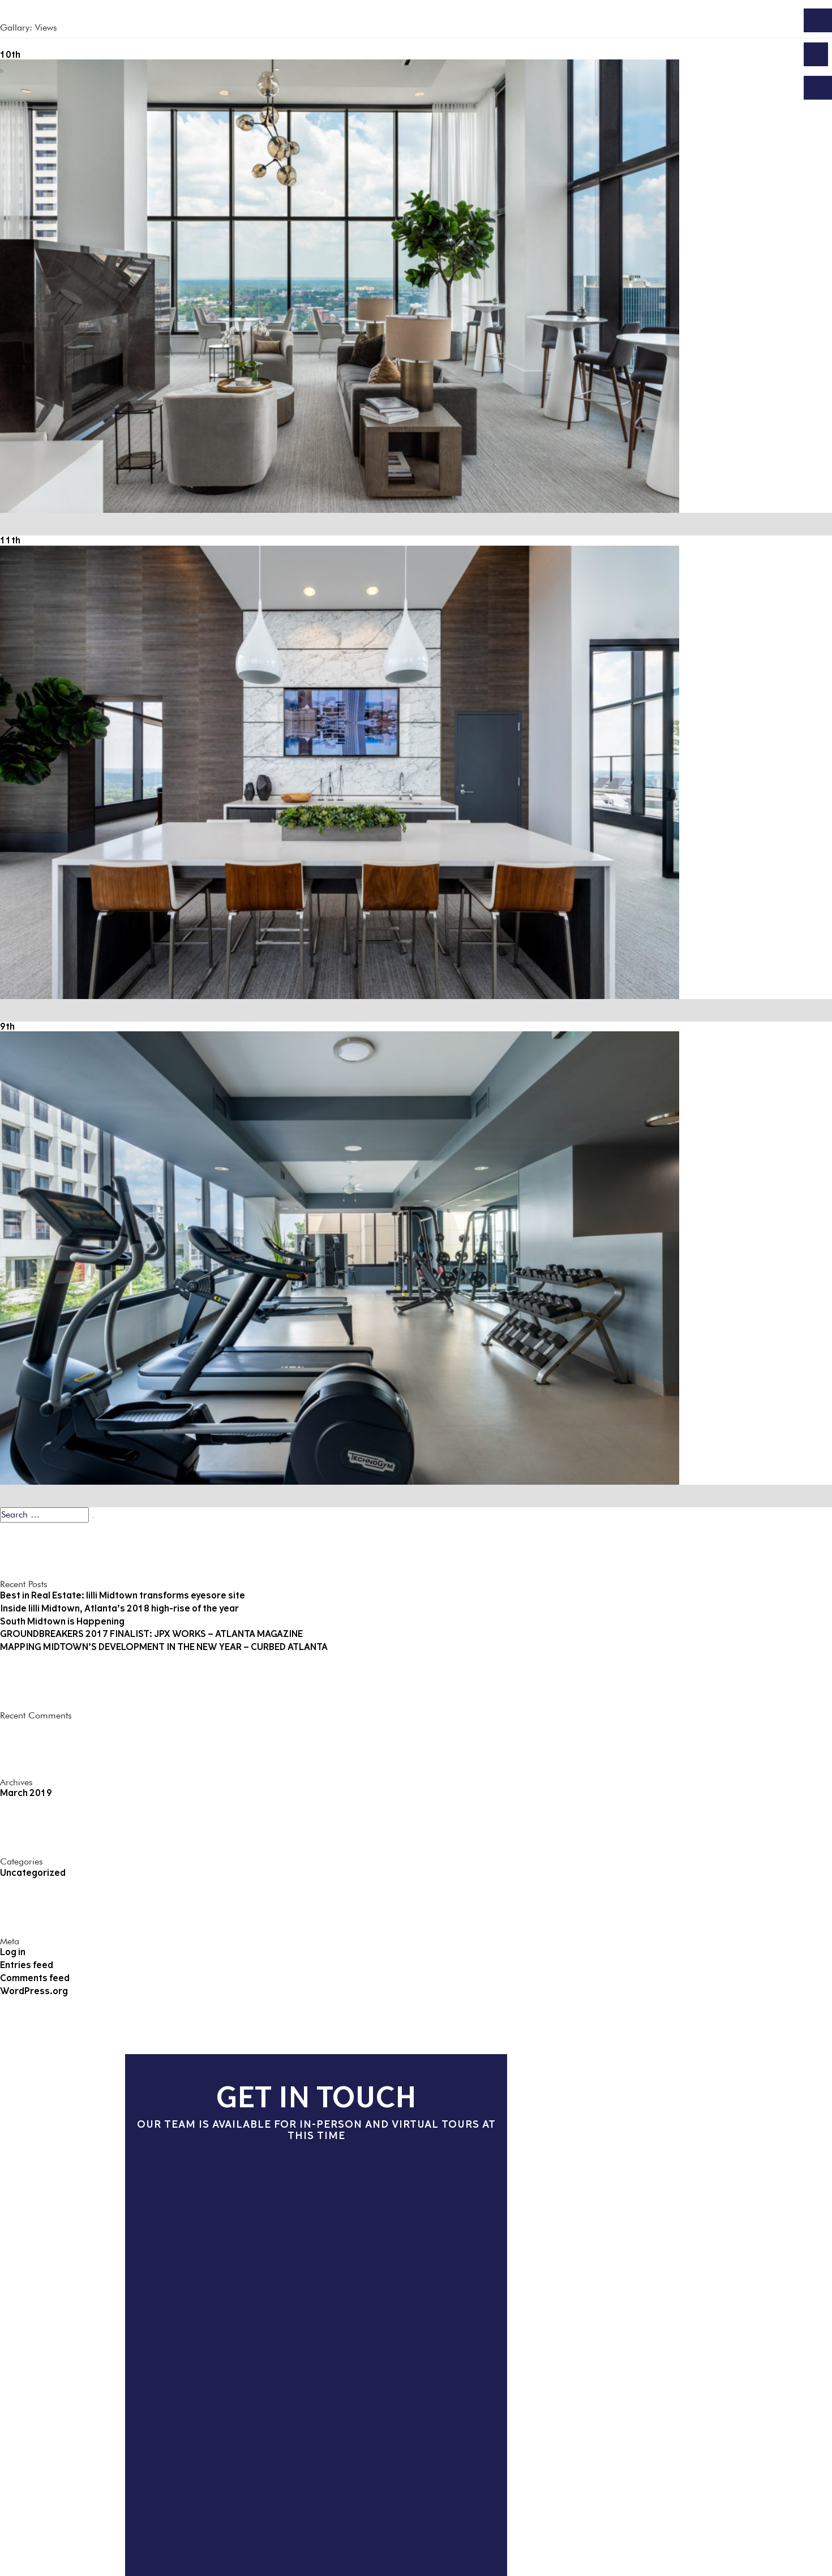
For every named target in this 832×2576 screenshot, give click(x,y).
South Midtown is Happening (62, 1621)
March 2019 (26, 1793)
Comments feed (35, 1978)
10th (10, 55)
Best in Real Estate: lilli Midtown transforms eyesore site (122, 1595)
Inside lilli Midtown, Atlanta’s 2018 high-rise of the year (119, 1608)
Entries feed (26, 1965)
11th (10, 540)
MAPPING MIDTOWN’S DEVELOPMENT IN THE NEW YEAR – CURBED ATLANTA (164, 1647)
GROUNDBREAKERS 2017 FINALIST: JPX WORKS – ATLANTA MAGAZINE (151, 1634)
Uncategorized (33, 1873)
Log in (12, 1952)
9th (7, 1026)
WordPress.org (34, 1991)
